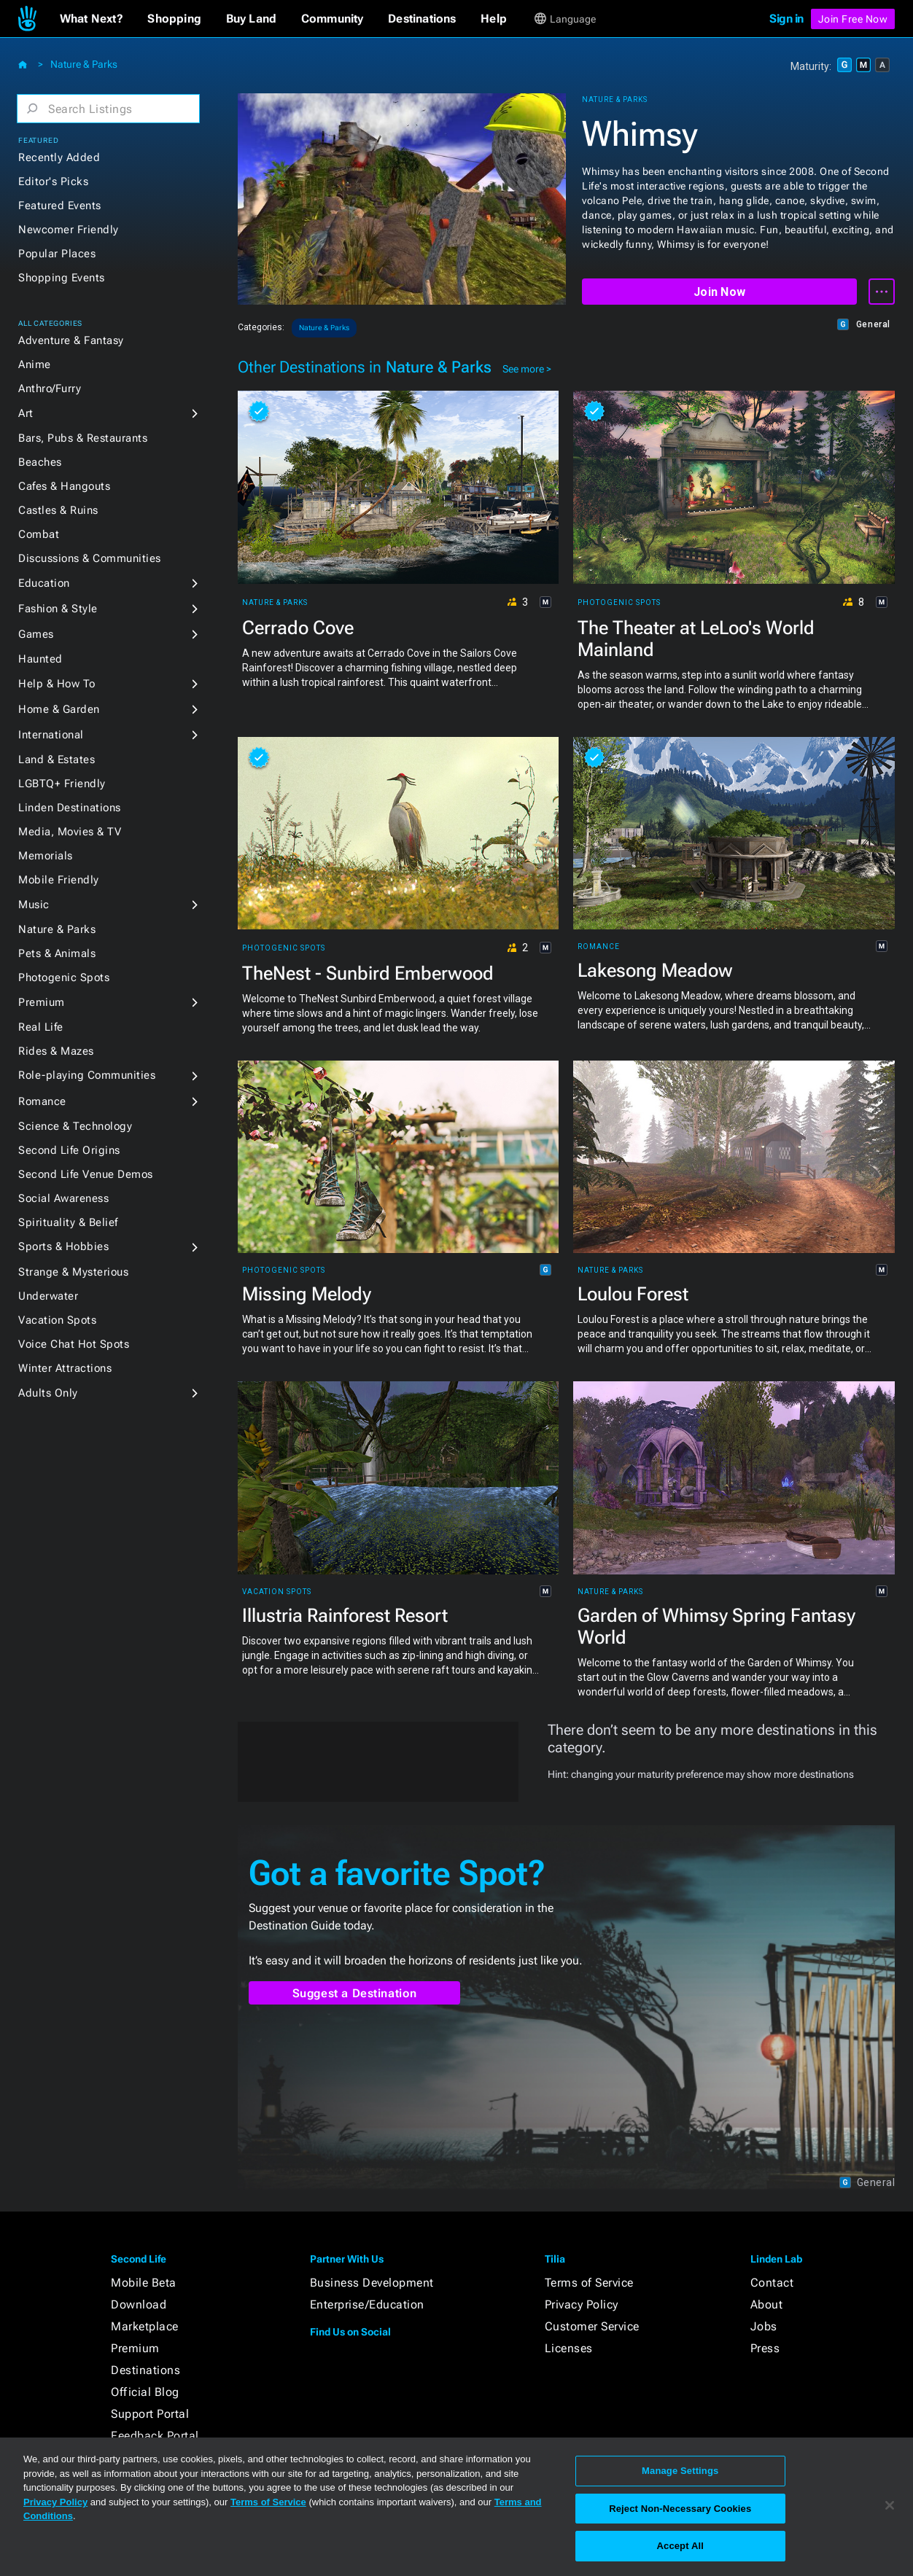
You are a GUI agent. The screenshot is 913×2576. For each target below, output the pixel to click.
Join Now (719, 292)
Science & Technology (75, 1126)
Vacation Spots (57, 1320)
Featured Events (59, 205)
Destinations (145, 2370)
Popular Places (57, 253)
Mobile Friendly (58, 879)
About (766, 2304)
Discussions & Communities (89, 558)
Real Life (40, 1027)
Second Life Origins (69, 1150)
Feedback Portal (155, 2436)
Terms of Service (589, 2283)
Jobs (763, 2326)
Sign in (786, 19)
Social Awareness (63, 1198)
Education (44, 583)
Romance (42, 1101)
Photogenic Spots (63, 977)
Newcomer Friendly (68, 229)
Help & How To (57, 683)
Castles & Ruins (58, 510)
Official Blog (145, 2392)
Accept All (680, 2545)
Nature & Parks (83, 64)
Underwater (48, 1296)
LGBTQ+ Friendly (62, 783)
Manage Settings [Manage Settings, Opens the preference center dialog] (680, 2470)
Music (34, 904)
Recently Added (59, 157)
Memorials (45, 855)
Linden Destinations (69, 807)
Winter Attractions (65, 1368)
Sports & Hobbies (63, 1246)
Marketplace (145, 2326)
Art (26, 413)
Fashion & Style (58, 608)
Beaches (40, 462)
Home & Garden (59, 709)
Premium (41, 1002)
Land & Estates (56, 759)
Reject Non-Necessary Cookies (680, 2508)
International (51, 734)
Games (36, 634)
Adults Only (48, 1393)
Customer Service (592, 2326)
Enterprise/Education (367, 2304)
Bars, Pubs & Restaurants (82, 438)
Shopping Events (61, 277)
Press (765, 2348)
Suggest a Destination (354, 1993)
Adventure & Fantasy (71, 340)
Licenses (569, 2348)
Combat (38, 534)
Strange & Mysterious (73, 1272)
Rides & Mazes (56, 1051)
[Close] (890, 2505)
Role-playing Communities (86, 1075)
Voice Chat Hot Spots (73, 1344)
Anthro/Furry (49, 388)
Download (138, 2304)
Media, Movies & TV (69, 831)
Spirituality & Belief (68, 1222)
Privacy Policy (581, 2304)
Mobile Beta (143, 2283)
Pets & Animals (57, 953)
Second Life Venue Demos (85, 1174)
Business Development (372, 2283)
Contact (772, 2283)
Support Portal (150, 2414)
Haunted (40, 659)
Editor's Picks (53, 181)
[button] (91, 19)
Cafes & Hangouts (64, 486)
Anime (34, 364)
